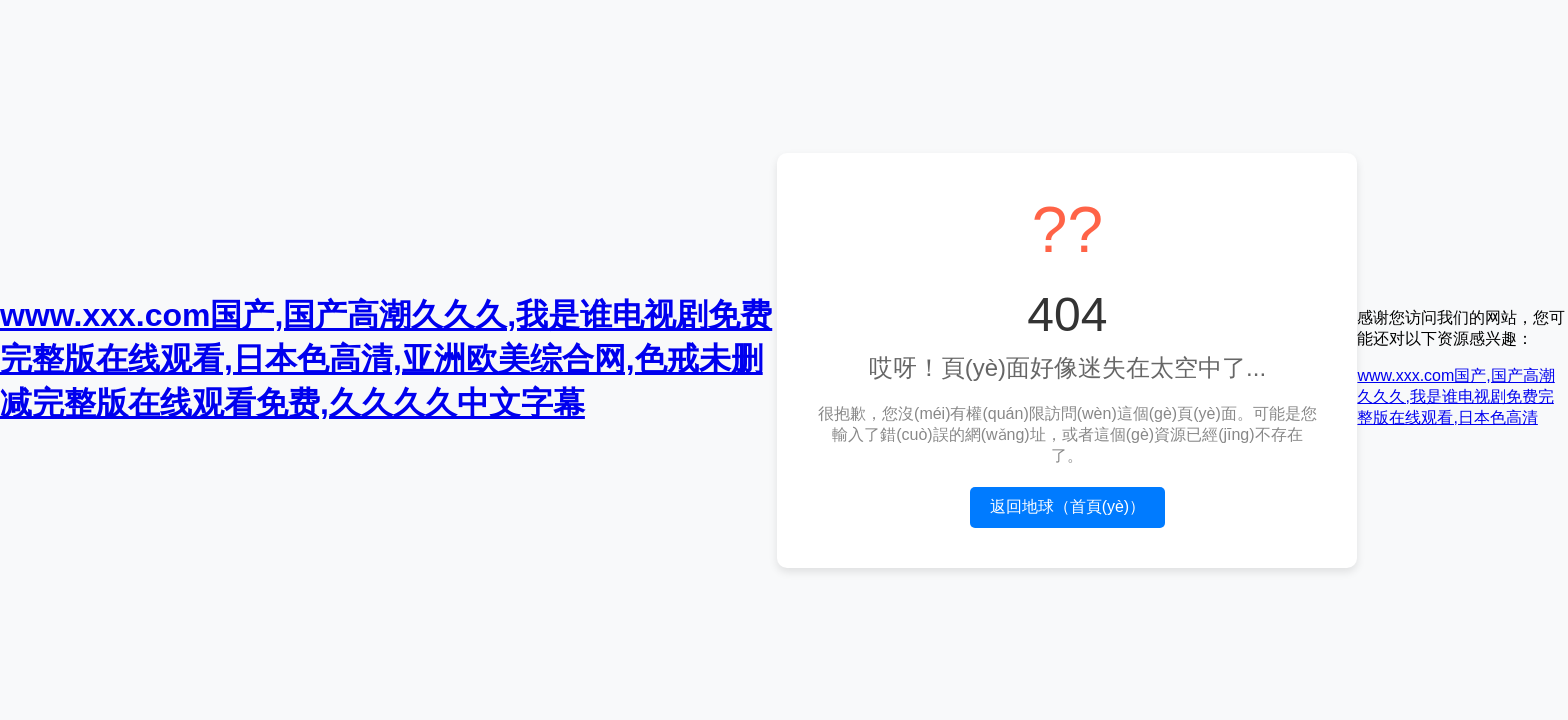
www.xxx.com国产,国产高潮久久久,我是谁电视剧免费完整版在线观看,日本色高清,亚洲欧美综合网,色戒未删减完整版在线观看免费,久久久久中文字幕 (386, 359)
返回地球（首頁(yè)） (1068, 506)
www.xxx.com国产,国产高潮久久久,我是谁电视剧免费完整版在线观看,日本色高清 (1455, 396)
